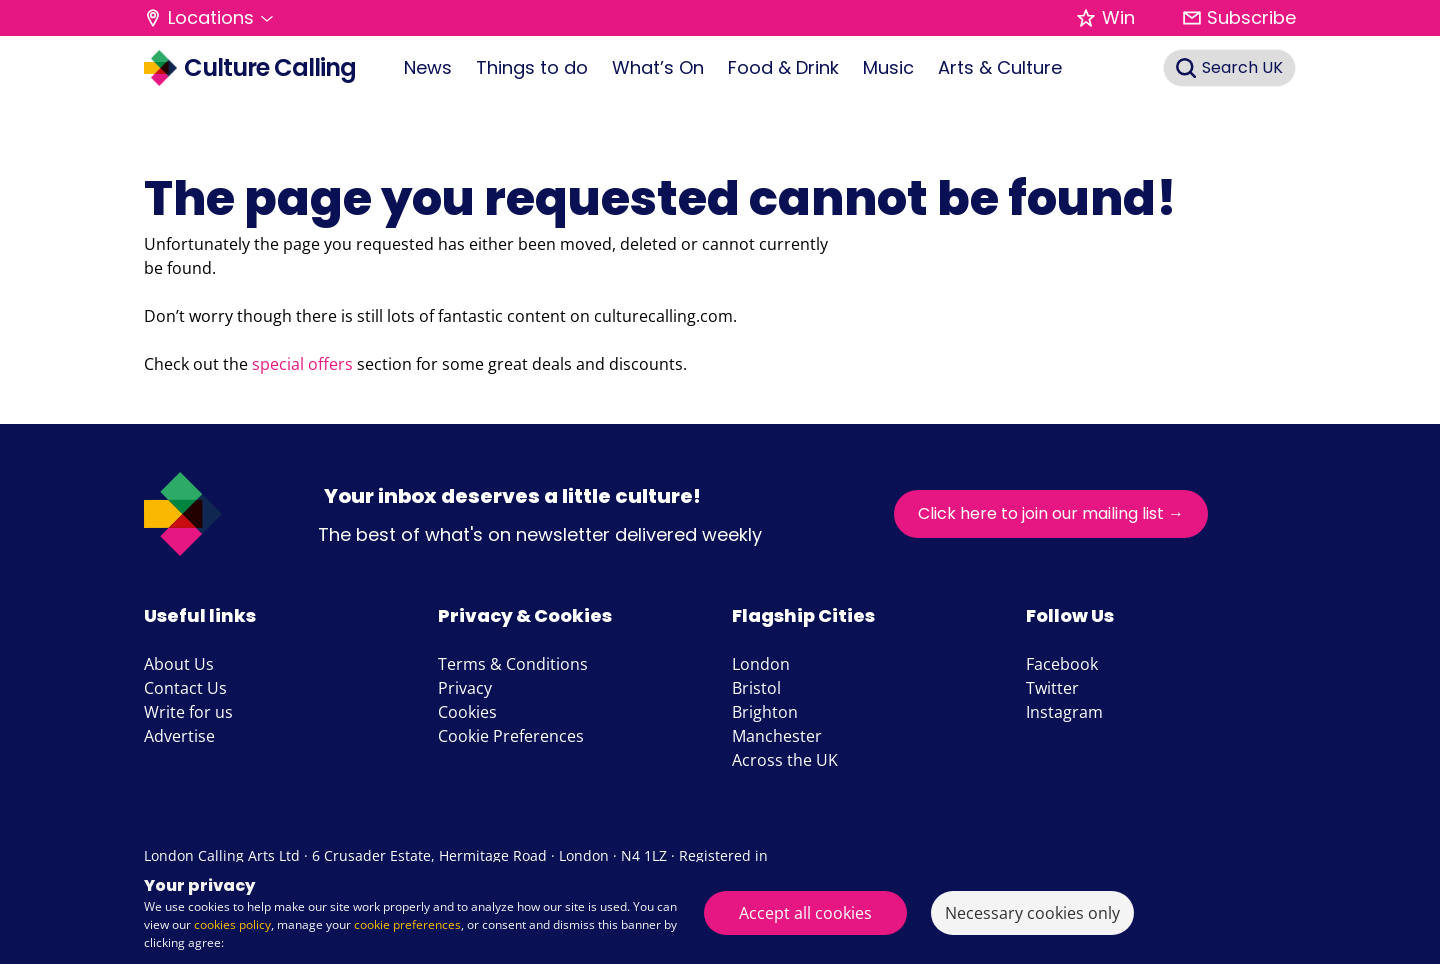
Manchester (777, 736)
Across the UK (785, 760)
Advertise (179, 736)
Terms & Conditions (513, 664)
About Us (179, 664)
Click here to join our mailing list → (1051, 513)
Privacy (465, 688)
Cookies (467, 712)
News (428, 67)
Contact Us (185, 688)
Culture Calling (250, 68)
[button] (208, 18)
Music (888, 67)
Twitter (1052, 688)
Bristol (756, 688)
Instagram (1064, 712)
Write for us (188, 712)
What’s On (658, 67)
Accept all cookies (805, 913)
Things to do (532, 67)
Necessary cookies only (1032, 913)
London (761, 664)
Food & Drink (783, 67)
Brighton (765, 712)
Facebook (1062, 664)
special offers (302, 364)
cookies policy (232, 924)
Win (1105, 17)
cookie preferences (407, 924)
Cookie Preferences (511, 736)
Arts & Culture (1000, 67)
